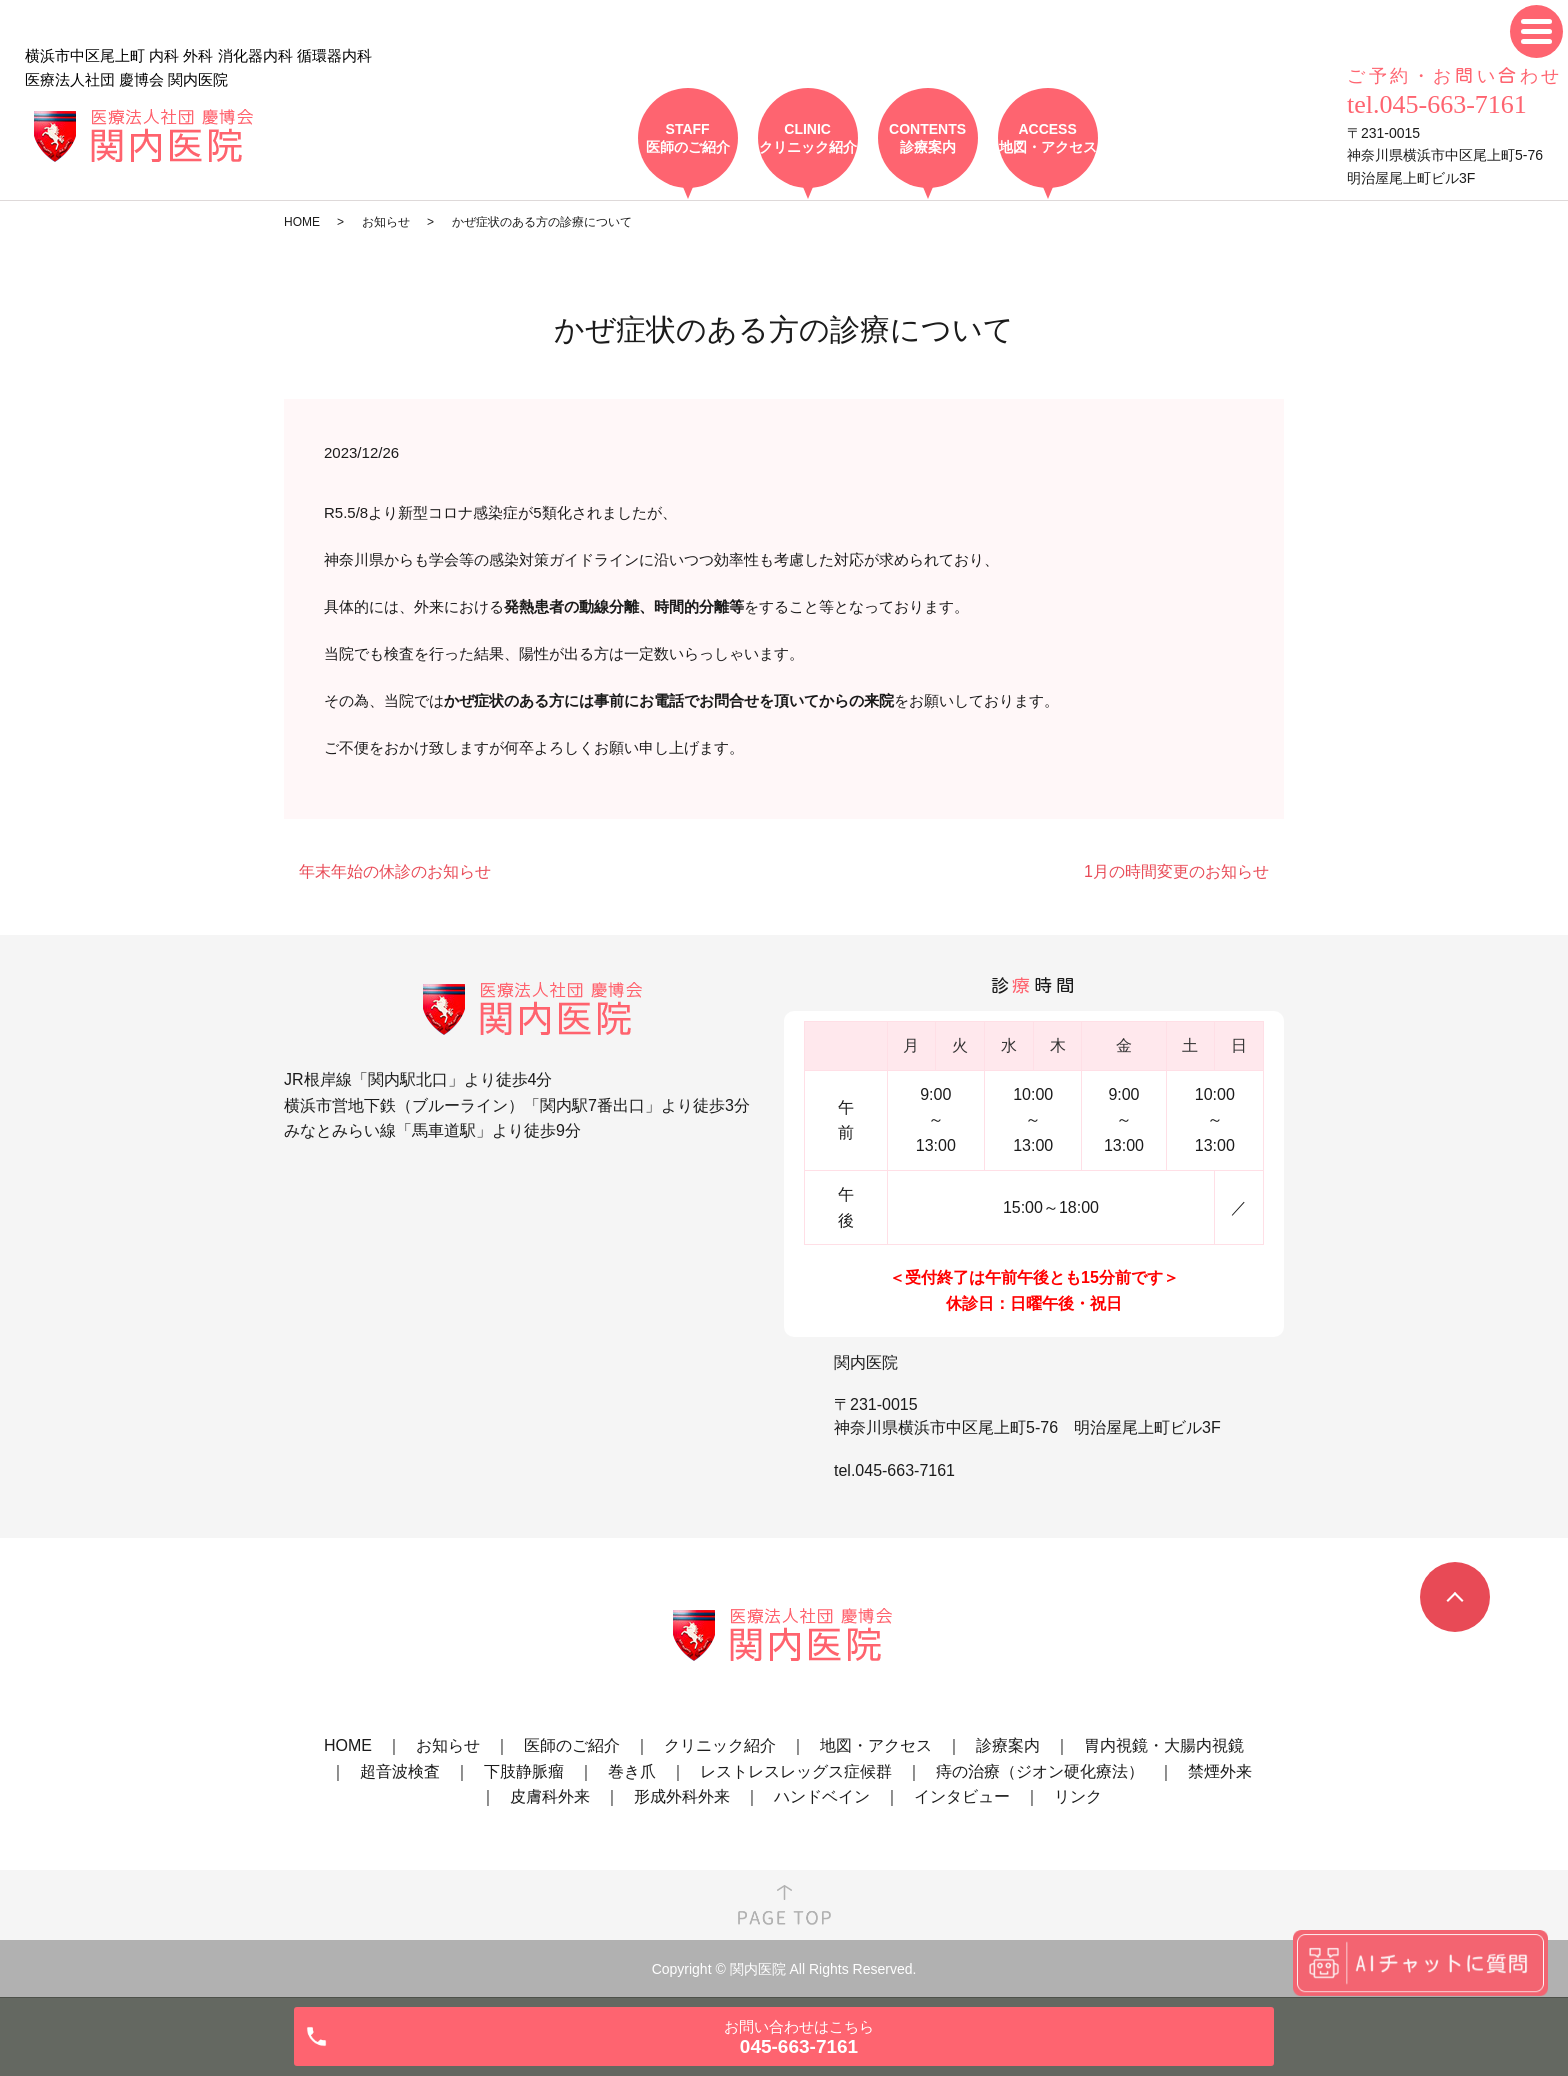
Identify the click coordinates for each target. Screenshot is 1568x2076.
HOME (302, 222)
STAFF (688, 138)
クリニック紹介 (720, 1745)
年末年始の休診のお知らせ (395, 871)
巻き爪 (632, 1771)
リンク (1078, 1796)
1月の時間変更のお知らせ (1176, 871)
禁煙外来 (1220, 1771)
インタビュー (962, 1796)
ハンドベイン (822, 1796)
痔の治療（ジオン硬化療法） (1040, 1771)
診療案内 (1008, 1745)
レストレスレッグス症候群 (796, 1771)
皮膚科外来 (550, 1796)
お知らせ (386, 222)
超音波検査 (400, 1771)
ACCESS (1048, 138)
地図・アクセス (876, 1745)
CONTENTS (928, 138)
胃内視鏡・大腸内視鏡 (1164, 1745)
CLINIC (808, 138)
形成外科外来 (682, 1796)
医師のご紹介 (572, 1745)
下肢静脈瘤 (524, 1771)
